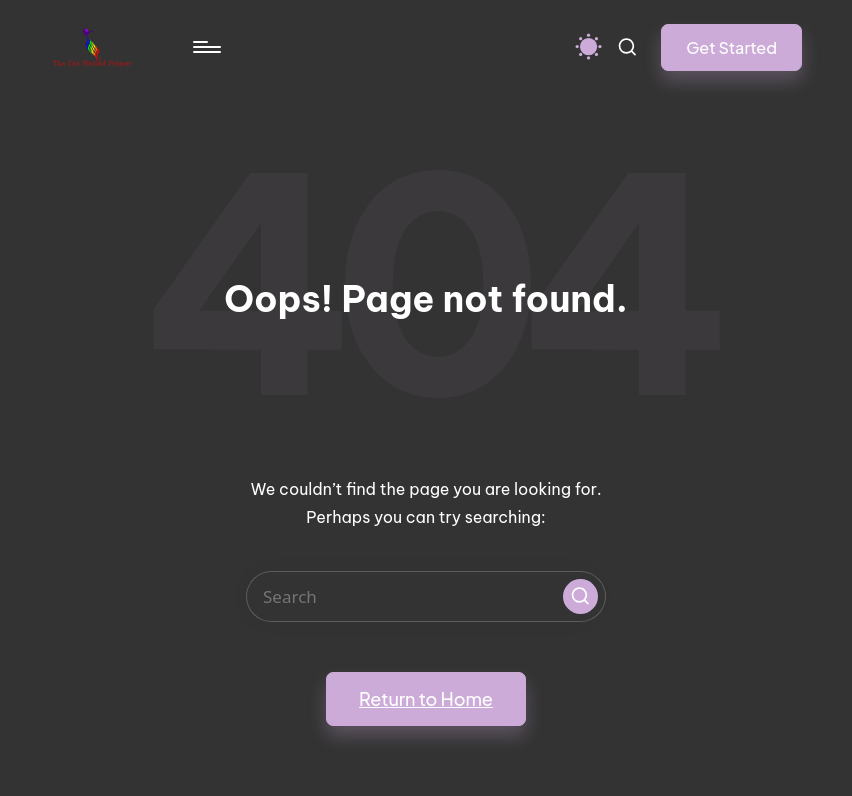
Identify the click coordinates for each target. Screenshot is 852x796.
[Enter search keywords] (426, 596)
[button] (731, 47)
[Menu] (205, 47)
